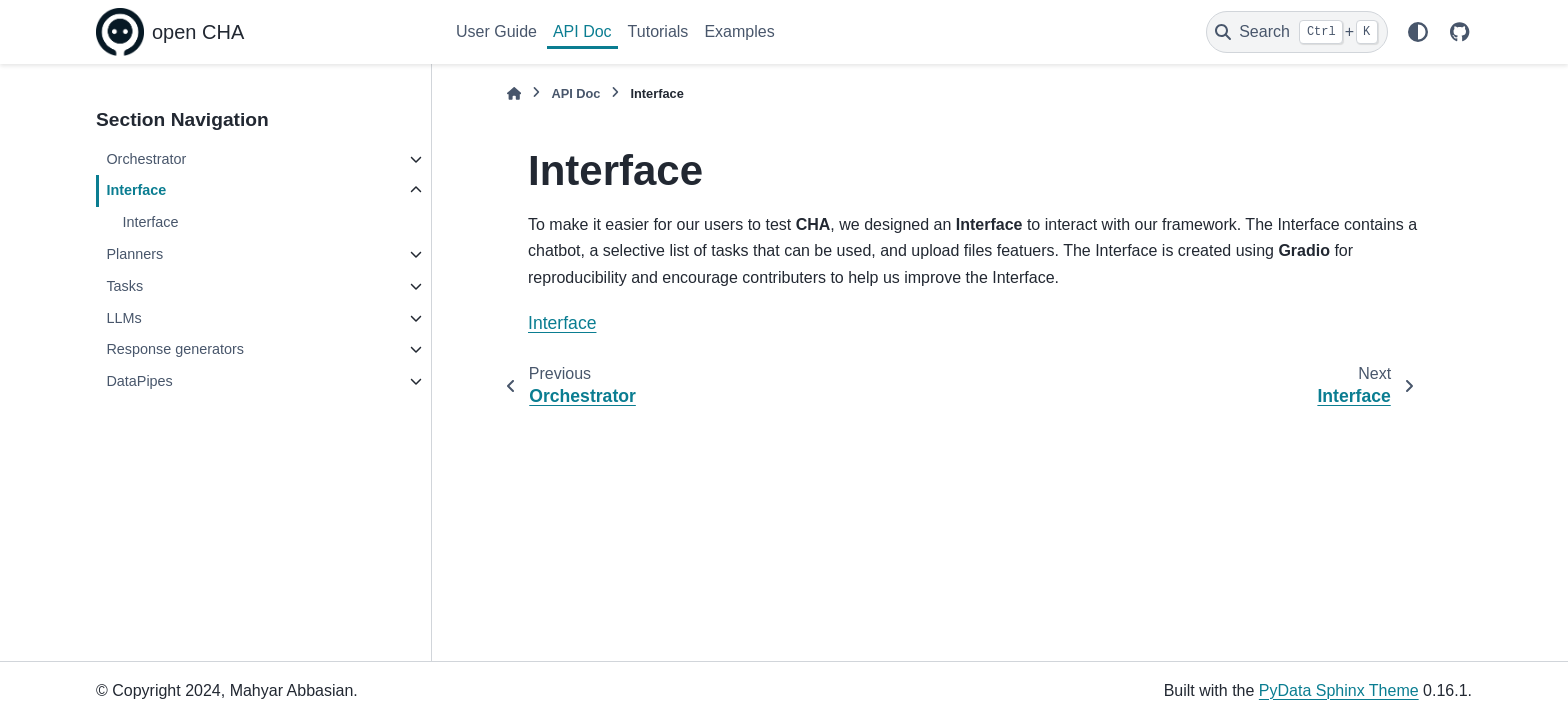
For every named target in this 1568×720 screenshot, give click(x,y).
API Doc (582, 31)
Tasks (124, 286)
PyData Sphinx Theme (1339, 690)
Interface (136, 190)
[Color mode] (1418, 32)
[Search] (1297, 32)
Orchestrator (146, 159)
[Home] (514, 93)
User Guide (496, 31)
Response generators (175, 349)
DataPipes (139, 381)
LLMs (123, 318)
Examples (739, 31)
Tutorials (658, 31)
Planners (134, 254)
